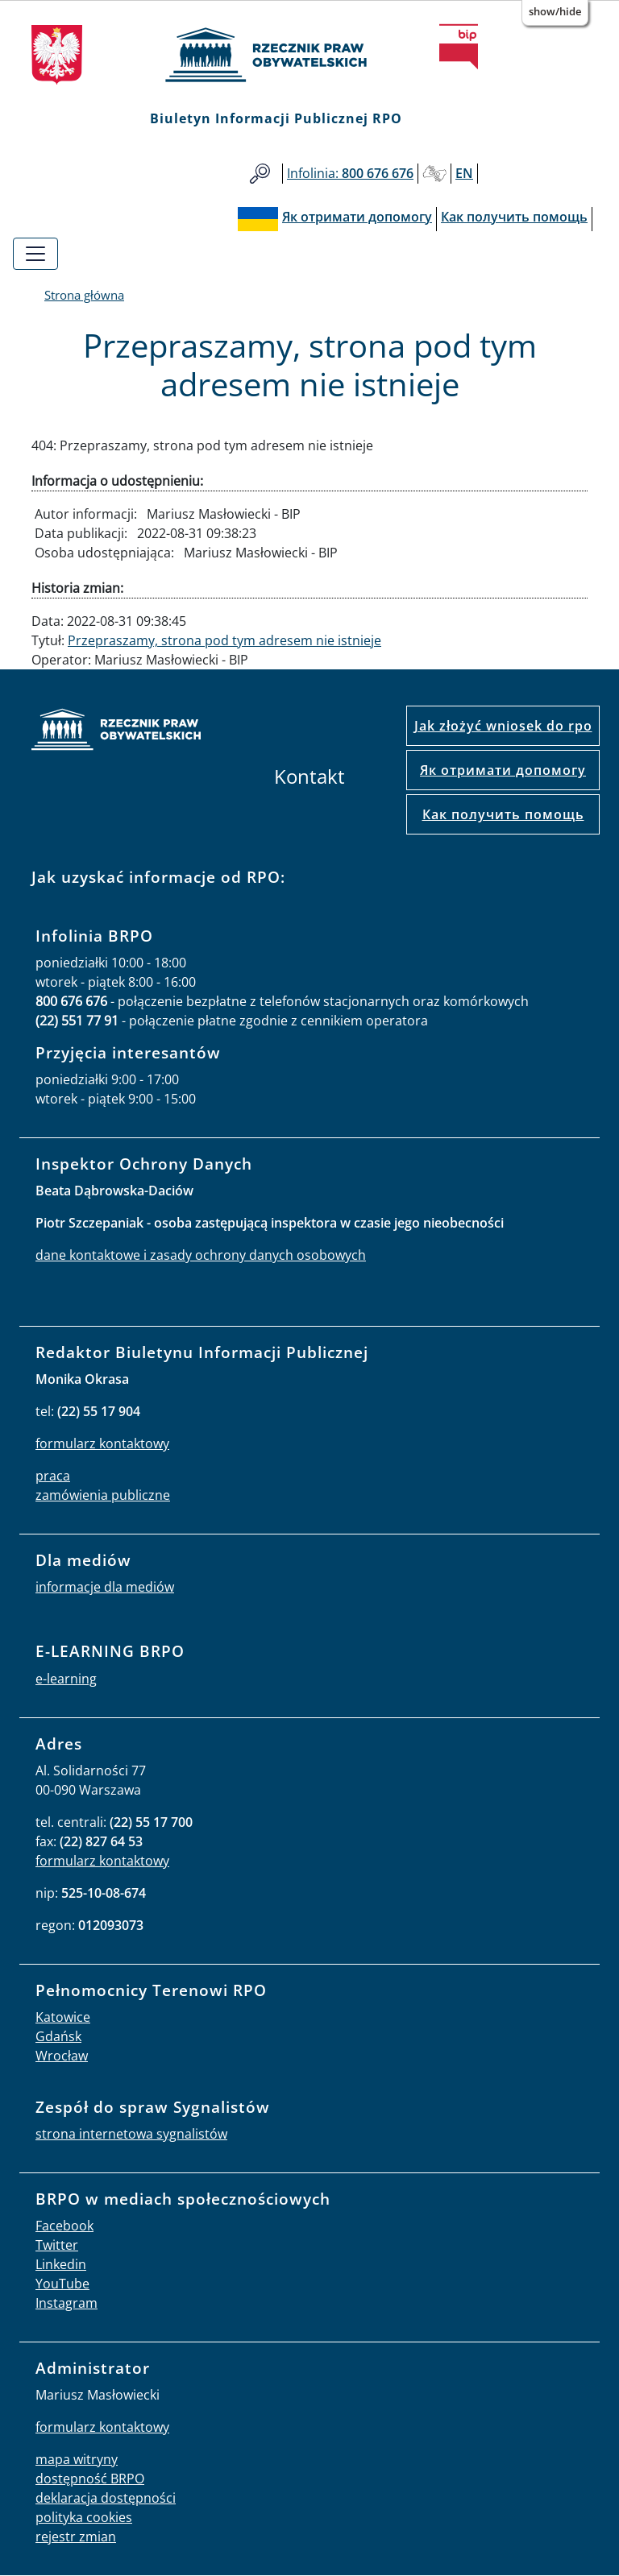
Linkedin (60, 2264)
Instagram (66, 2303)
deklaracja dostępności (105, 2498)
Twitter (56, 2245)
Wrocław (61, 2056)
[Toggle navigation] (35, 254)
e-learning (66, 1679)
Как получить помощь (503, 814)
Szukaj (260, 174)
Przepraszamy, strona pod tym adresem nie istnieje (224, 640)
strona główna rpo (116, 732)
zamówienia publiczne (102, 1495)
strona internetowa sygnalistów (131, 2134)
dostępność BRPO (89, 2478)
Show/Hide (555, 11)
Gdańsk (58, 2036)
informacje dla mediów (104, 1587)
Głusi (434, 174)
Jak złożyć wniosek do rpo (503, 726)
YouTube (62, 2283)
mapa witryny (76, 2459)
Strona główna (84, 295)
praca (52, 1476)
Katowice (62, 2017)
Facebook (64, 2225)
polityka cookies (83, 2517)
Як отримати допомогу (503, 770)
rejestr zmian (75, 2536)
